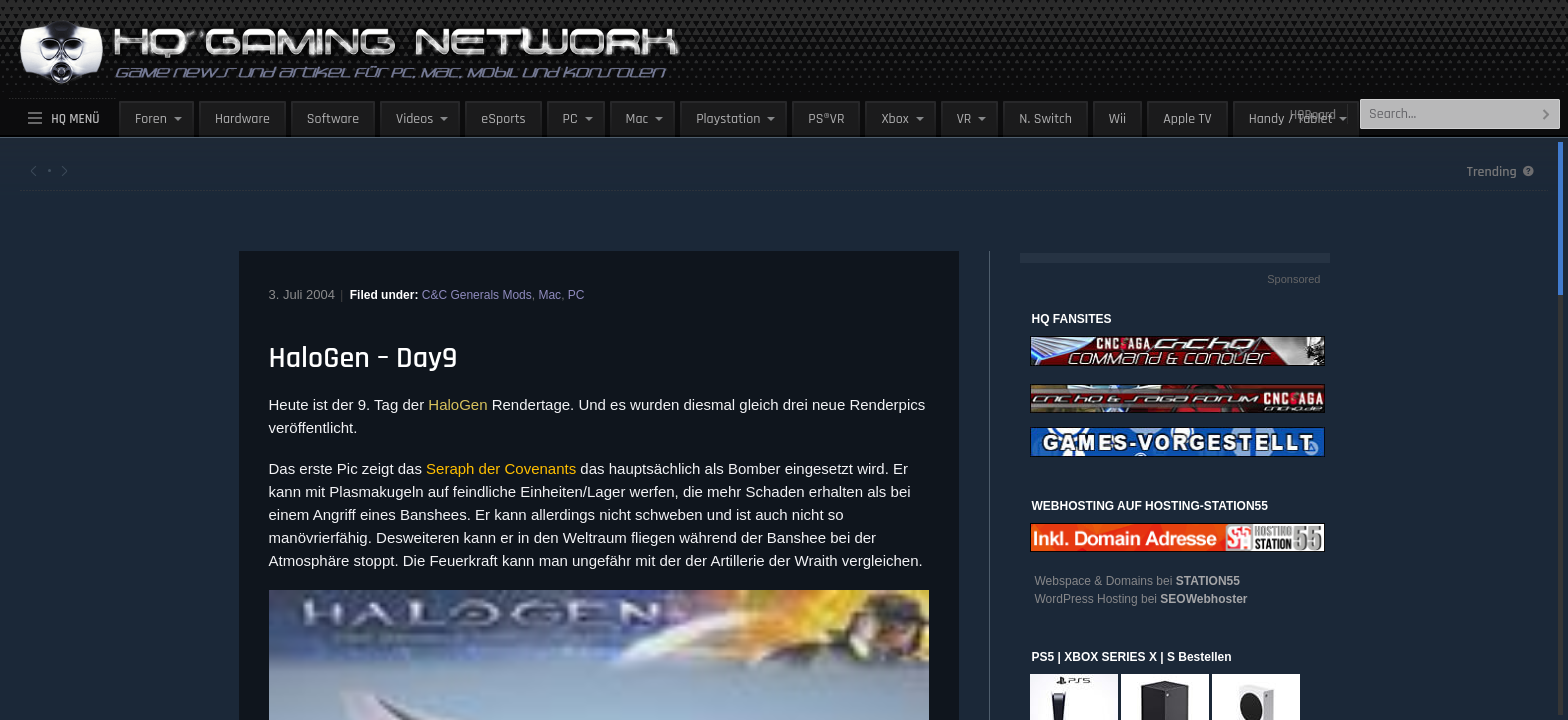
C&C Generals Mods (477, 295)
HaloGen (457, 404)
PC (570, 119)
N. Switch (1045, 119)
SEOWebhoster (1203, 599)
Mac (637, 119)
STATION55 (1208, 581)
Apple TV (1187, 119)
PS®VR (826, 119)
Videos (414, 119)
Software (333, 119)
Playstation (728, 119)
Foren (151, 119)
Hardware (242, 119)
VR (964, 119)
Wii (1117, 119)
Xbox (894, 119)
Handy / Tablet (1291, 119)
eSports (503, 119)
